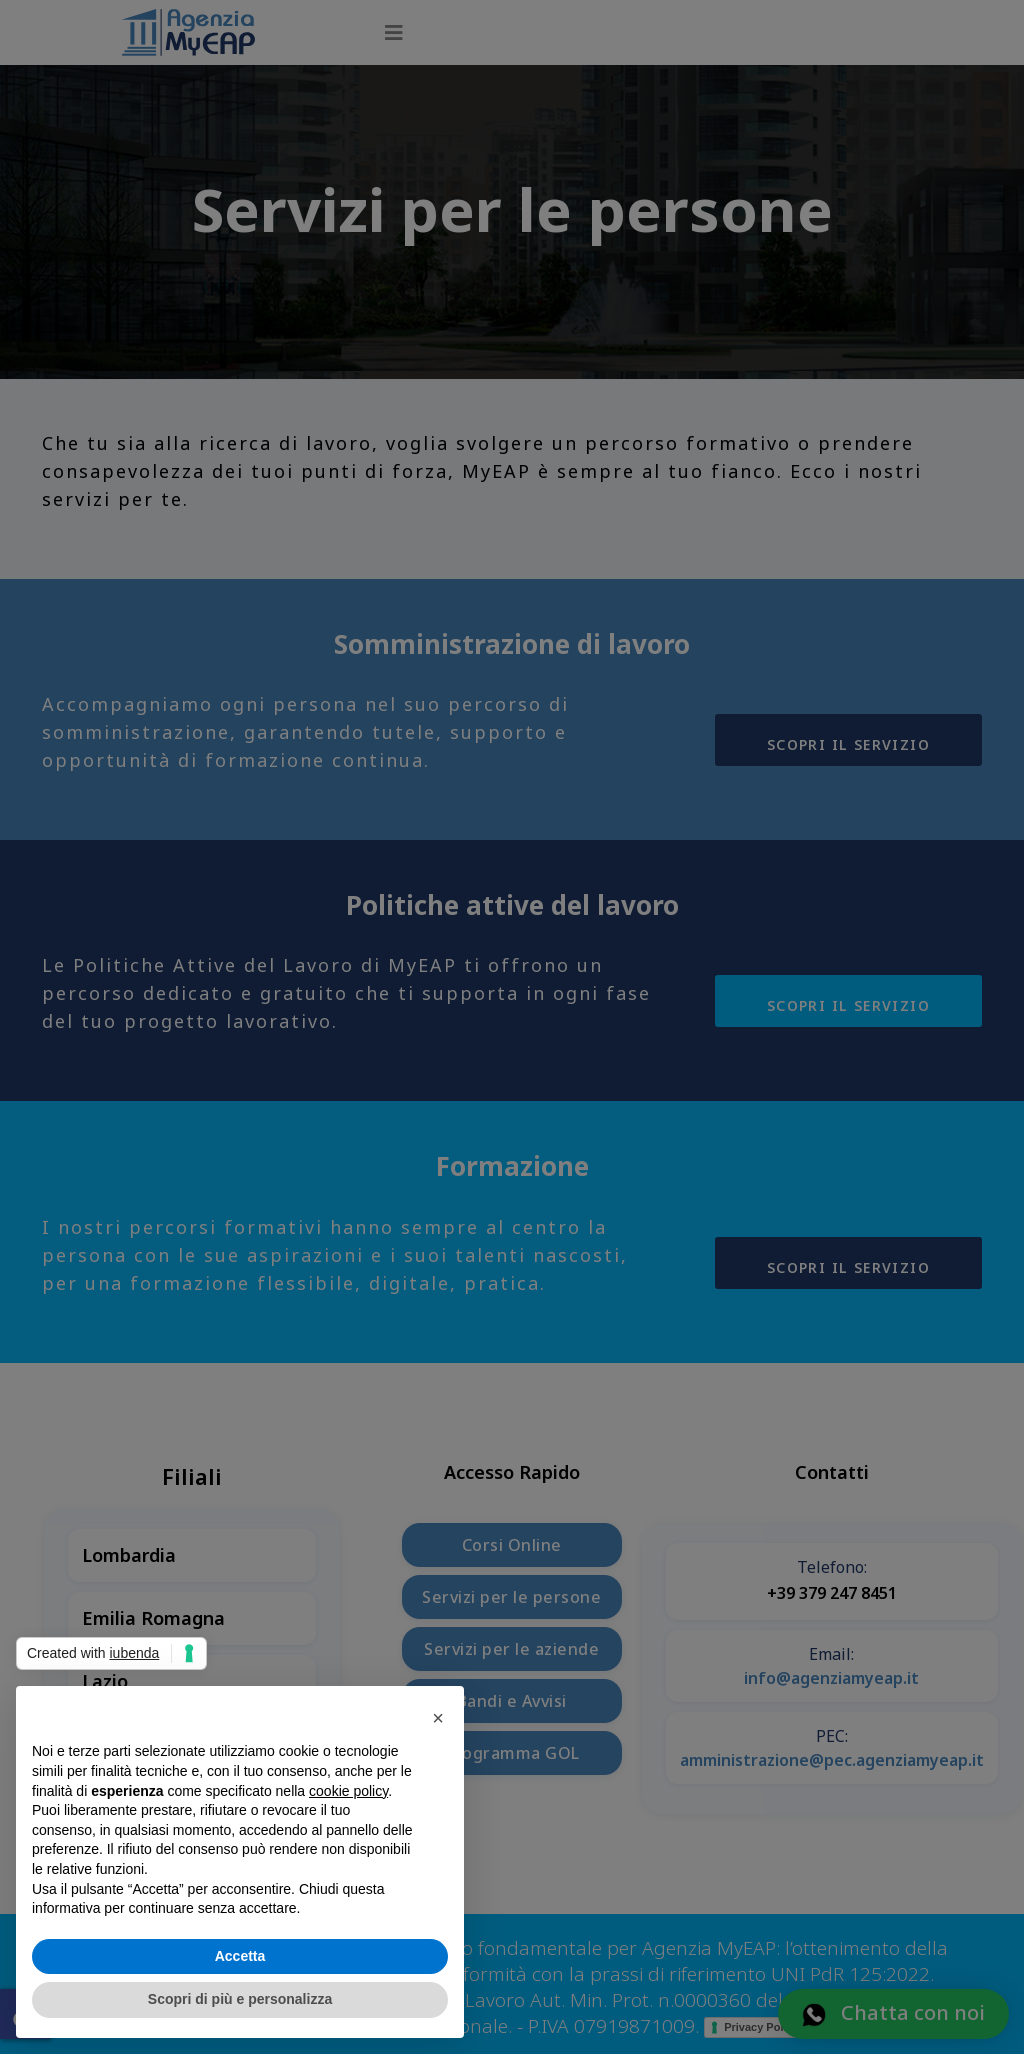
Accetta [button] (240, 1956)
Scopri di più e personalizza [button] (240, 1999)
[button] (438, 1718)
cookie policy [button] (348, 1791)
